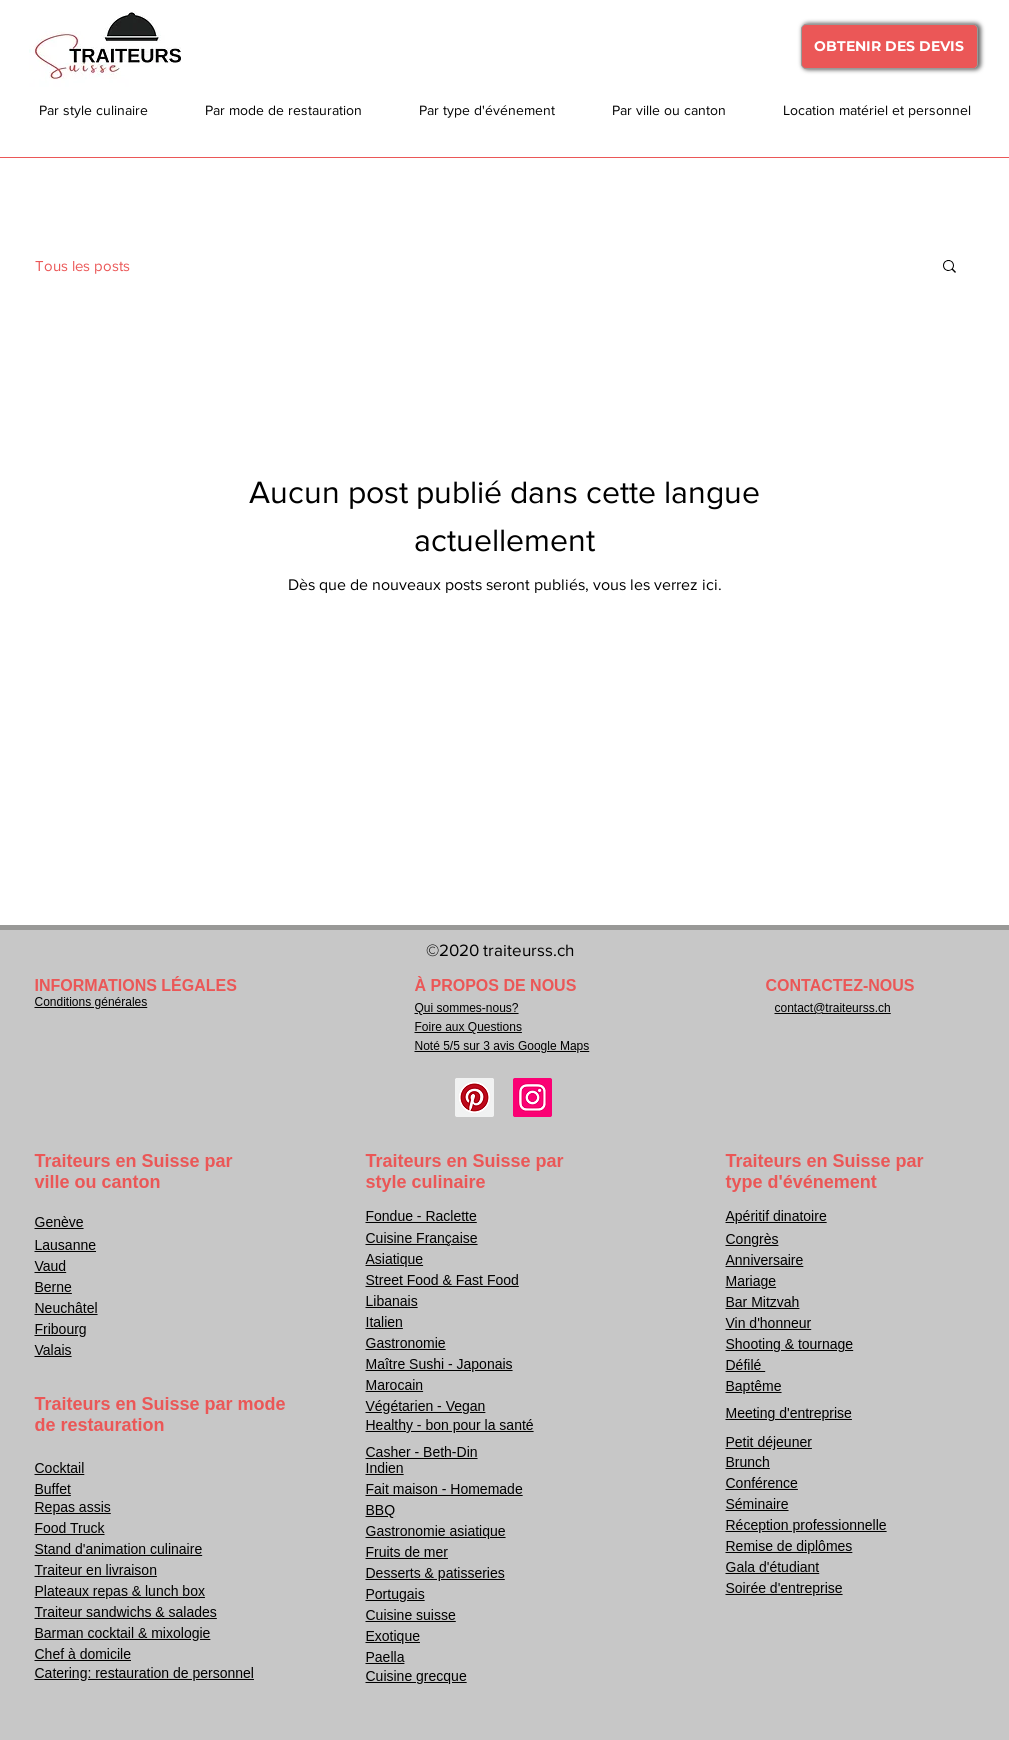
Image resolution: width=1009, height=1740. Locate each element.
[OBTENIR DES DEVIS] (889, 46)
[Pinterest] (474, 1097)
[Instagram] (532, 1097)
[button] (949, 267)
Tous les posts (82, 265)
